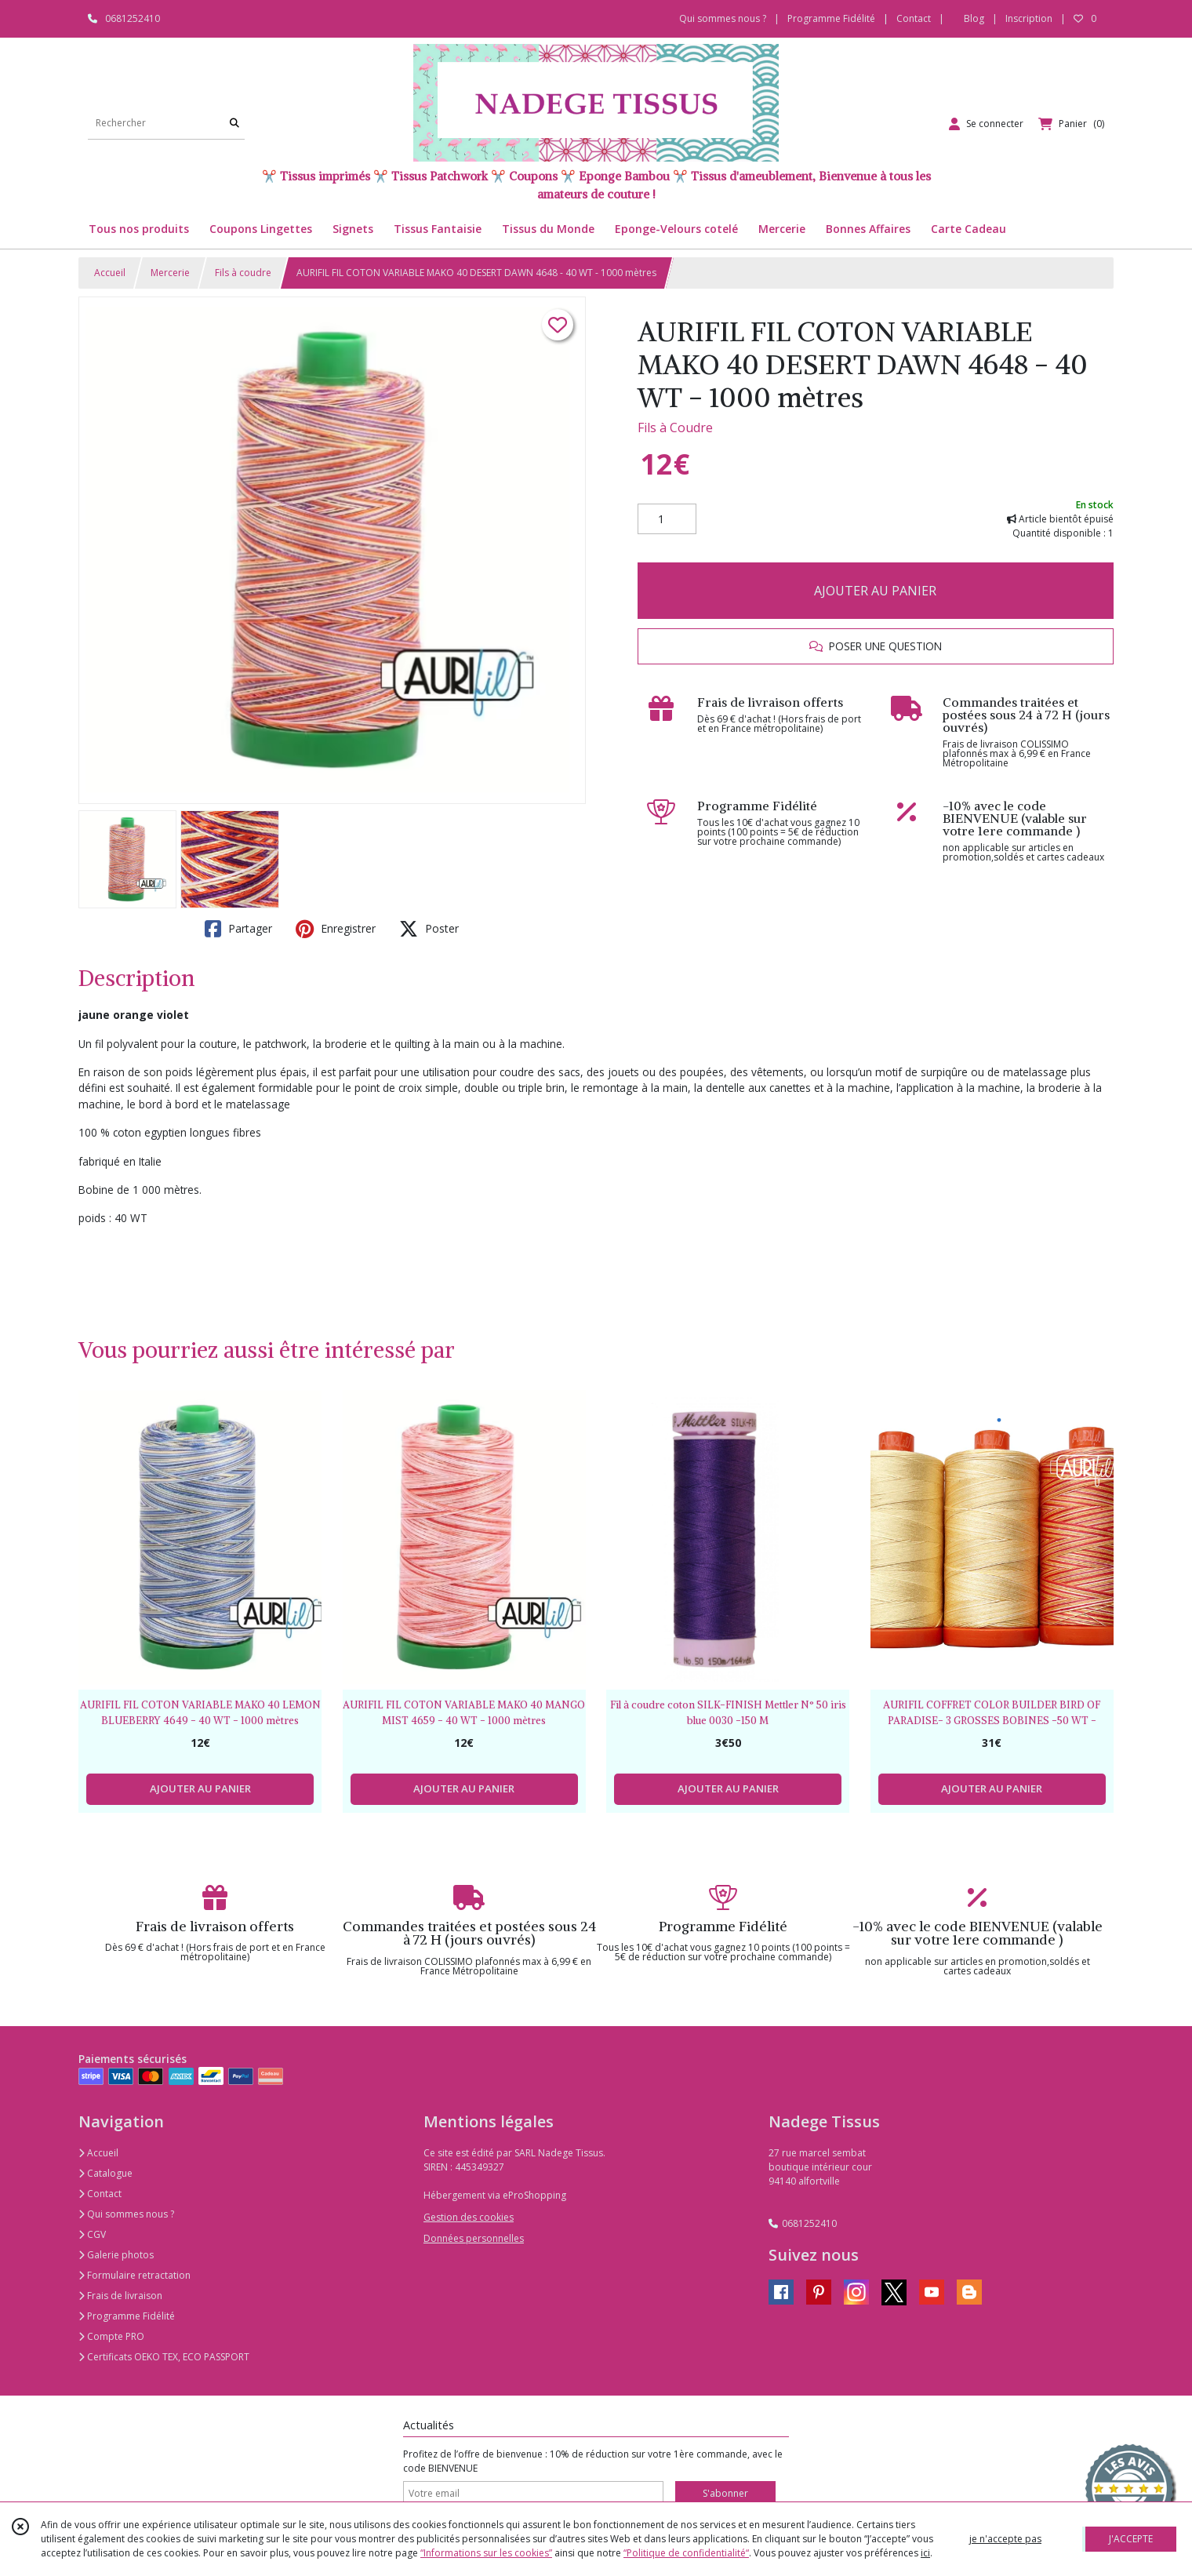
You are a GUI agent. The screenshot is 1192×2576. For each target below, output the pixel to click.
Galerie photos (116, 2254)
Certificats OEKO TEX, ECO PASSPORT (163, 2356)
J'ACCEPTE (1131, 2538)
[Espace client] (986, 124)
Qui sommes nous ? (126, 2214)
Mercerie (170, 272)
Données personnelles (473, 2238)
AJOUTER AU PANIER (875, 590)
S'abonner (725, 2493)
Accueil (109, 272)
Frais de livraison (120, 2295)
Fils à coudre (243, 272)
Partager (238, 928)
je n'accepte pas (1005, 2538)
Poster (429, 928)
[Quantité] (667, 519)
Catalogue (105, 2173)
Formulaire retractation (134, 2275)
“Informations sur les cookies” (486, 2553)
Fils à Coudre (675, 427)
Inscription (1028, 18)
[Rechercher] (234, 123)
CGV (92, 2234)
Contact (913, 18)
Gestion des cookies (468, 2217)
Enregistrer (336, 928)
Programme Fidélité (126, 2316)
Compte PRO (111, 2336)
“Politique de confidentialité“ (686, 2553)
